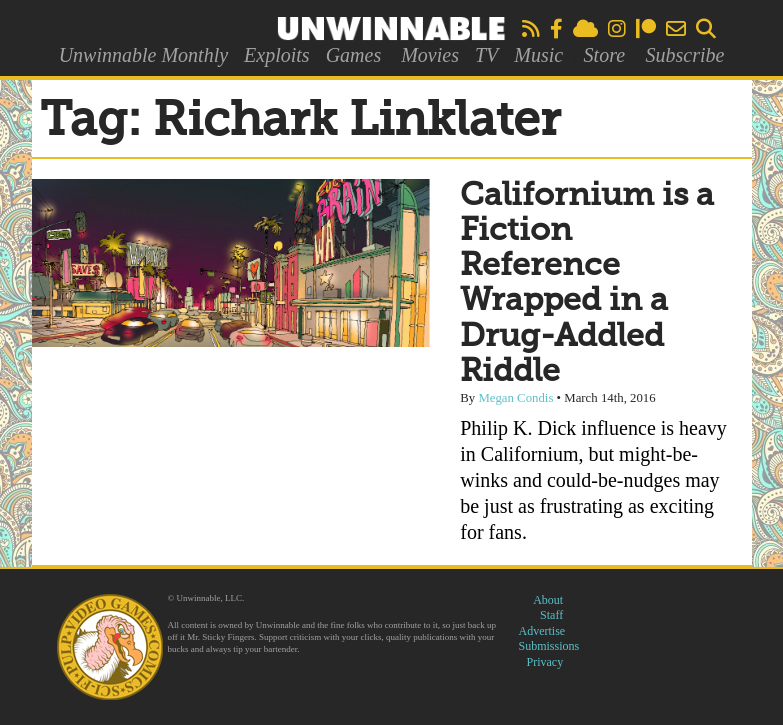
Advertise (542, 631)
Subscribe (684, 55)
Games (354, 55)
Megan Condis (515, 398)
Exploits (277, 55)
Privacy (545, 662)
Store (604, 55)
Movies (430, 55)
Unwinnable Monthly (143, 55)
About (548, 600)
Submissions (549, 646)
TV (486, 55)
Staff (551, 615)
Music (538, 55)
